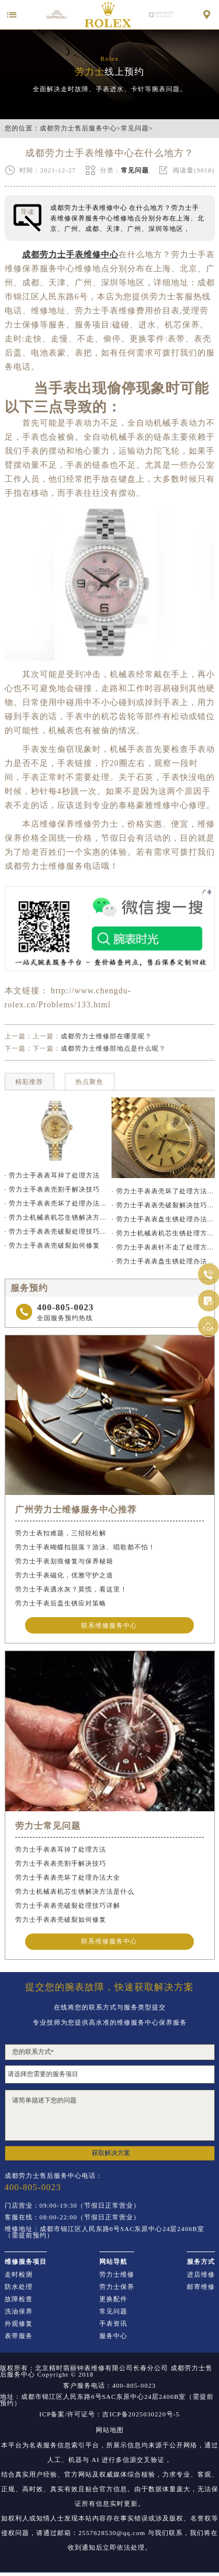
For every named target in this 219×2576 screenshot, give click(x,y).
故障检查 (19, 2299)
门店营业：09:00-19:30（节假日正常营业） (73, 2205)
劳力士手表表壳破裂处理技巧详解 (67, 1905)
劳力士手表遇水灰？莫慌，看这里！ (71, 1589)
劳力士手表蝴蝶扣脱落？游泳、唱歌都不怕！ (85, 1547)
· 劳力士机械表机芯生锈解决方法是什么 (56, 1217)
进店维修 (201, 2274)
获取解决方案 (111, 2152)
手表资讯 (113, 2324)
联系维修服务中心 (109, 1625)
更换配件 (113, 2299)
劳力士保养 (116, 2287)
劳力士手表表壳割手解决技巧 (60, 1863)
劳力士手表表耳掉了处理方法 (60, 1849)
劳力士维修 (116, 2274)
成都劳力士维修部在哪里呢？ (106, 1036)
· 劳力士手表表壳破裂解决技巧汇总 (163, 1204)
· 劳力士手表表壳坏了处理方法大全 (163, 1190)
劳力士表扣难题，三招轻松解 (60, 1532)
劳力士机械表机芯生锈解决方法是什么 (74, 1891)
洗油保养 (19, 2311)
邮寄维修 (201, 2287)
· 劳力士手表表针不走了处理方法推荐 (163, 1247)
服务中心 (113, 2336)
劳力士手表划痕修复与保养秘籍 (64, 1561)
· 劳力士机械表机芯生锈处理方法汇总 (163, 1233)
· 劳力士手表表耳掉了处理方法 (52, 1175)
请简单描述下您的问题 (110, 2115)
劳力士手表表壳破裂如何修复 (60, 1919)
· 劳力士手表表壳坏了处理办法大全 (56, 1203)
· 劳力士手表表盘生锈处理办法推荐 (163, 1261)
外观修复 (19, 2324)
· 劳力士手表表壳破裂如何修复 (52, 1245)
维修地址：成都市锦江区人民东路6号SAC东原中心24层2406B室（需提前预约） (104, 2232)
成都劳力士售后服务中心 (78, 128)
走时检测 (19, 2274)
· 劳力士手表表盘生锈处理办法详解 (163, 1219)
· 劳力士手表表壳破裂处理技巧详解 (56, 1231)
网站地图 (110, 2430)
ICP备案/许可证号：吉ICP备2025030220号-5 (109, 2414)
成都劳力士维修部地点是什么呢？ (113, 1048)
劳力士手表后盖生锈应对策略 (60, 1603)
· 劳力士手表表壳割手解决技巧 (52, 1189)
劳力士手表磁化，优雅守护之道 (64, 1575)
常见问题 (135, 128)
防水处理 (19, 2287)
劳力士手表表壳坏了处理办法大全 (67, 1877)
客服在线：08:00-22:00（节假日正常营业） (73, 2217)
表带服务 (19, 2336)
